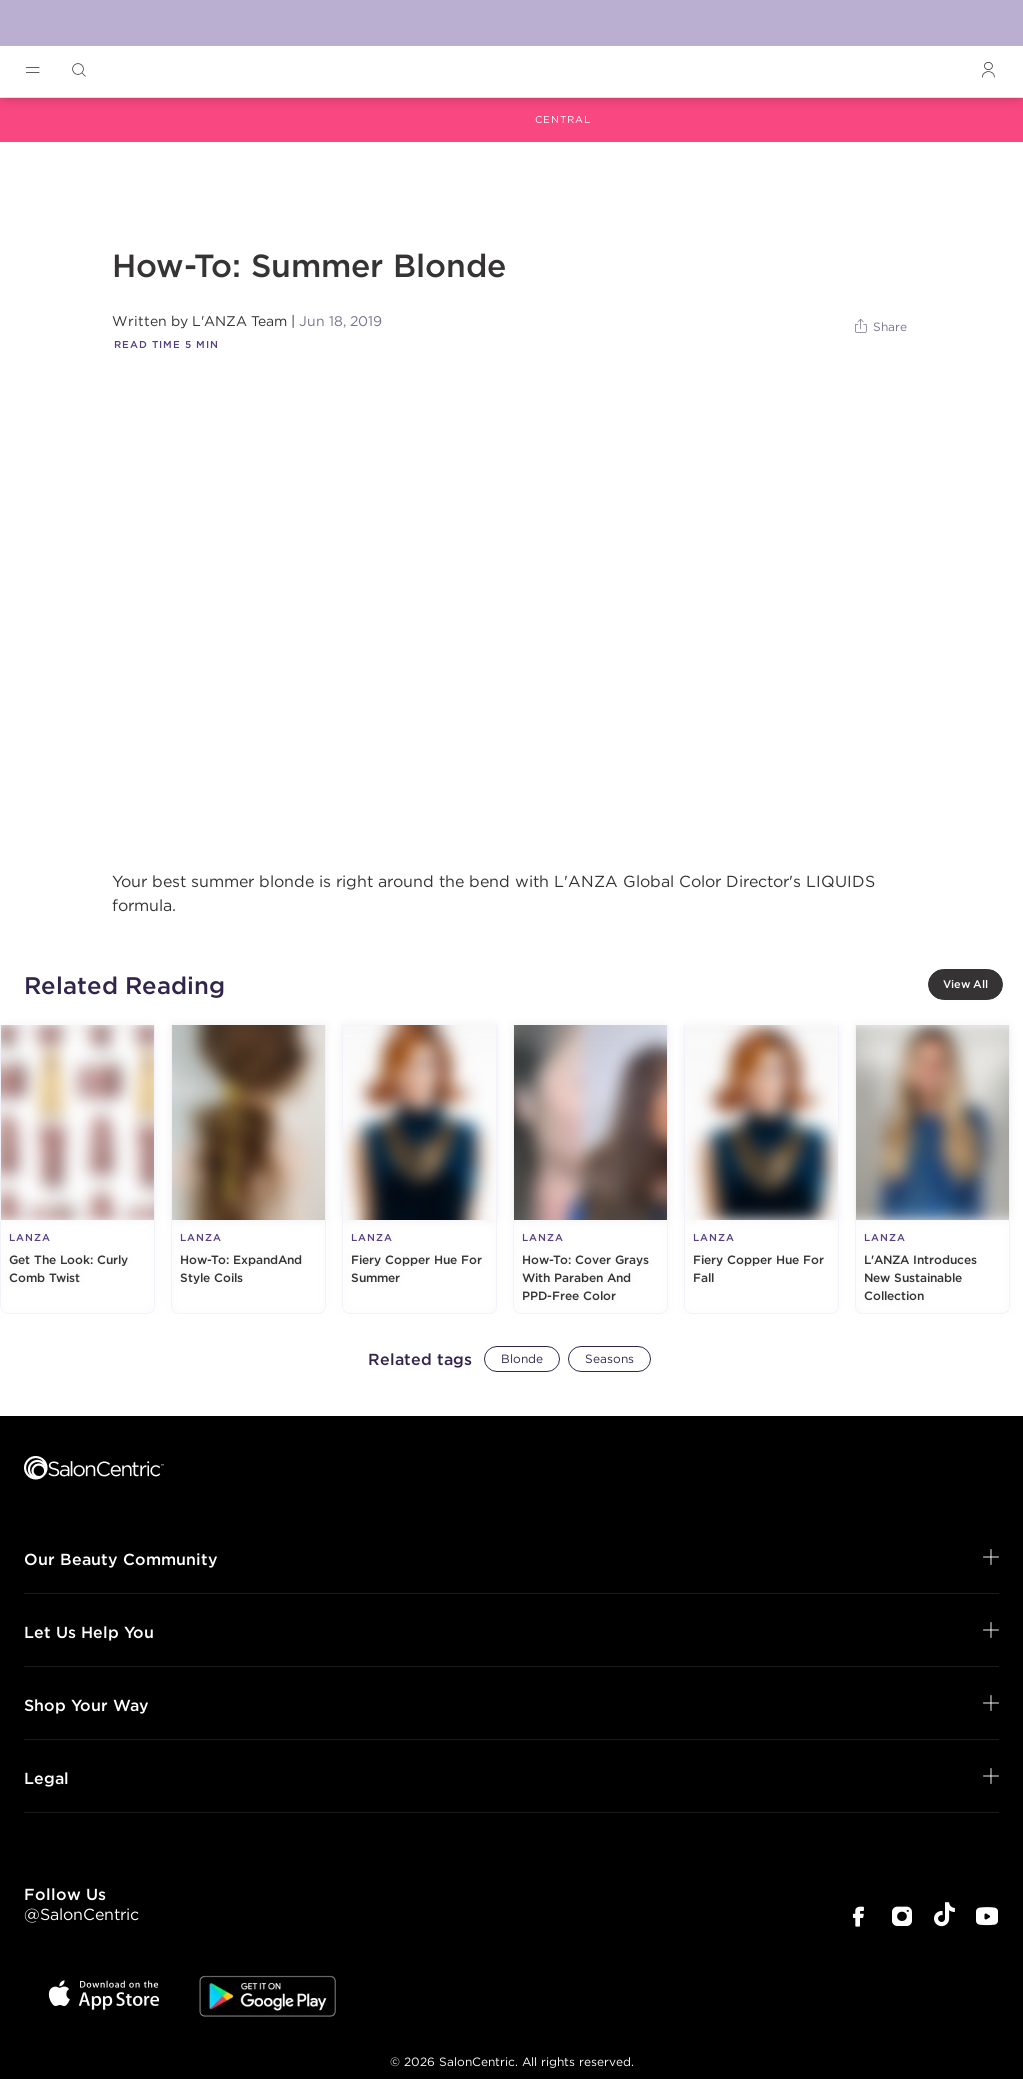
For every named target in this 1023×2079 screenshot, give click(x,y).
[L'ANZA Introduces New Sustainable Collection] (932, 1169)
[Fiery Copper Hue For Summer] (419, 1169)
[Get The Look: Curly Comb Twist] (77, 1169)
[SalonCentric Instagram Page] (902, 1918)
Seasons (609, 1358)
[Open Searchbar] (79, 70)
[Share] (882, 327)
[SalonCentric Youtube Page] (987, 1918)
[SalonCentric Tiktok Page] (944, 1917)
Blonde (522, 1358)
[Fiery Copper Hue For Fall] (761, 1169)
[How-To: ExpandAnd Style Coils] (248, 1169)
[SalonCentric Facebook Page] (858, 1918)
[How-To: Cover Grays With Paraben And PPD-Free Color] (590, 1169)
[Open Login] (988, 70)
